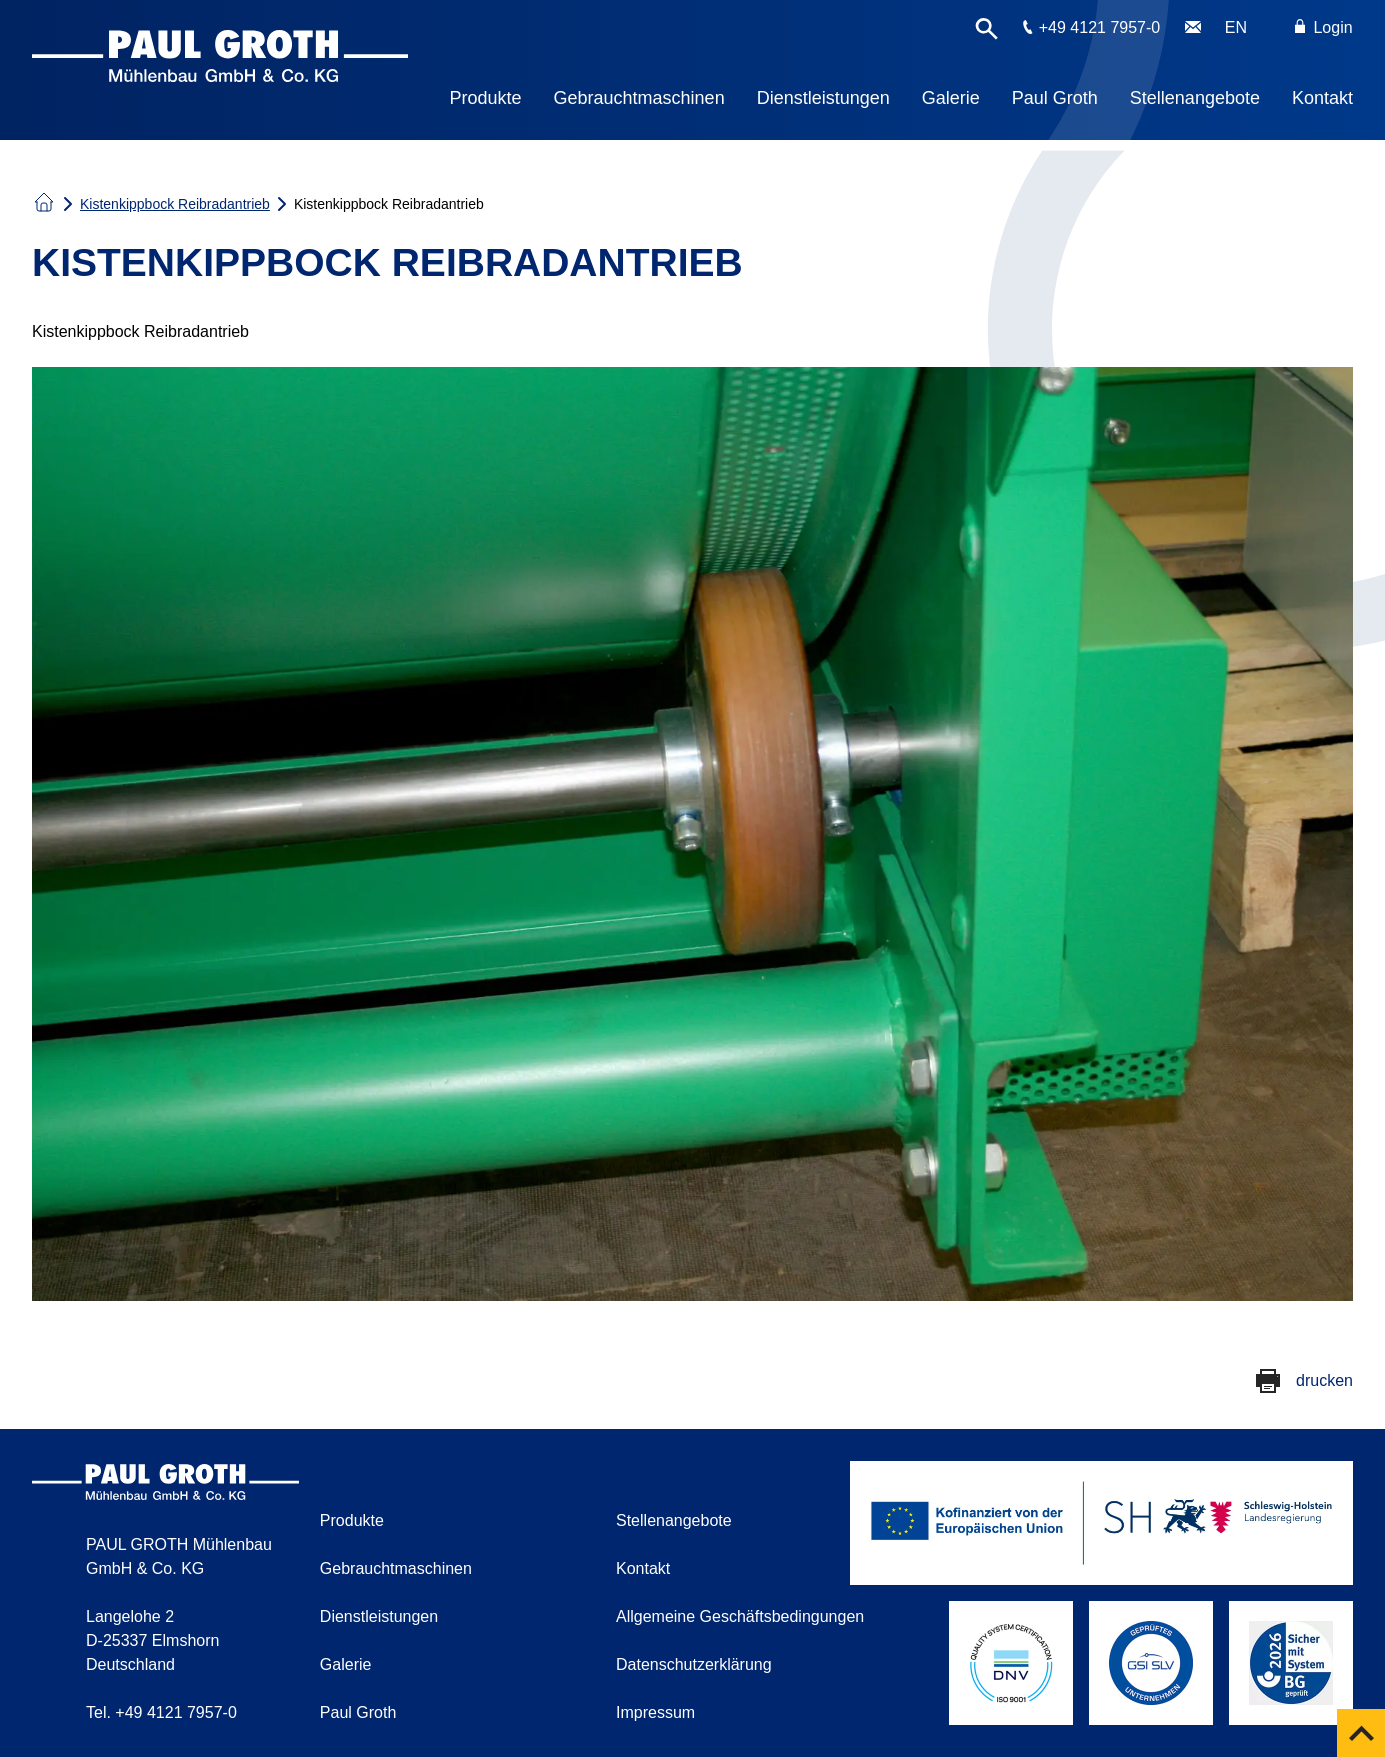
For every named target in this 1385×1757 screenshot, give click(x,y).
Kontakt (1322, 98)
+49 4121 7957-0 (1099, 27)
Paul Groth (1055, 98)
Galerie (951, 98)
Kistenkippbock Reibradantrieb (175, 204)
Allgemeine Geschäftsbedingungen (740, 1616)
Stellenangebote (1195, 98)
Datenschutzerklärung (694, 1664)
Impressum (655, 1712)
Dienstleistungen (823, 98)
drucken (1324, 1380)
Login (1324, 27)
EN (1236, 27)
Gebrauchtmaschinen (639, 98)
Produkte (486, 98)
